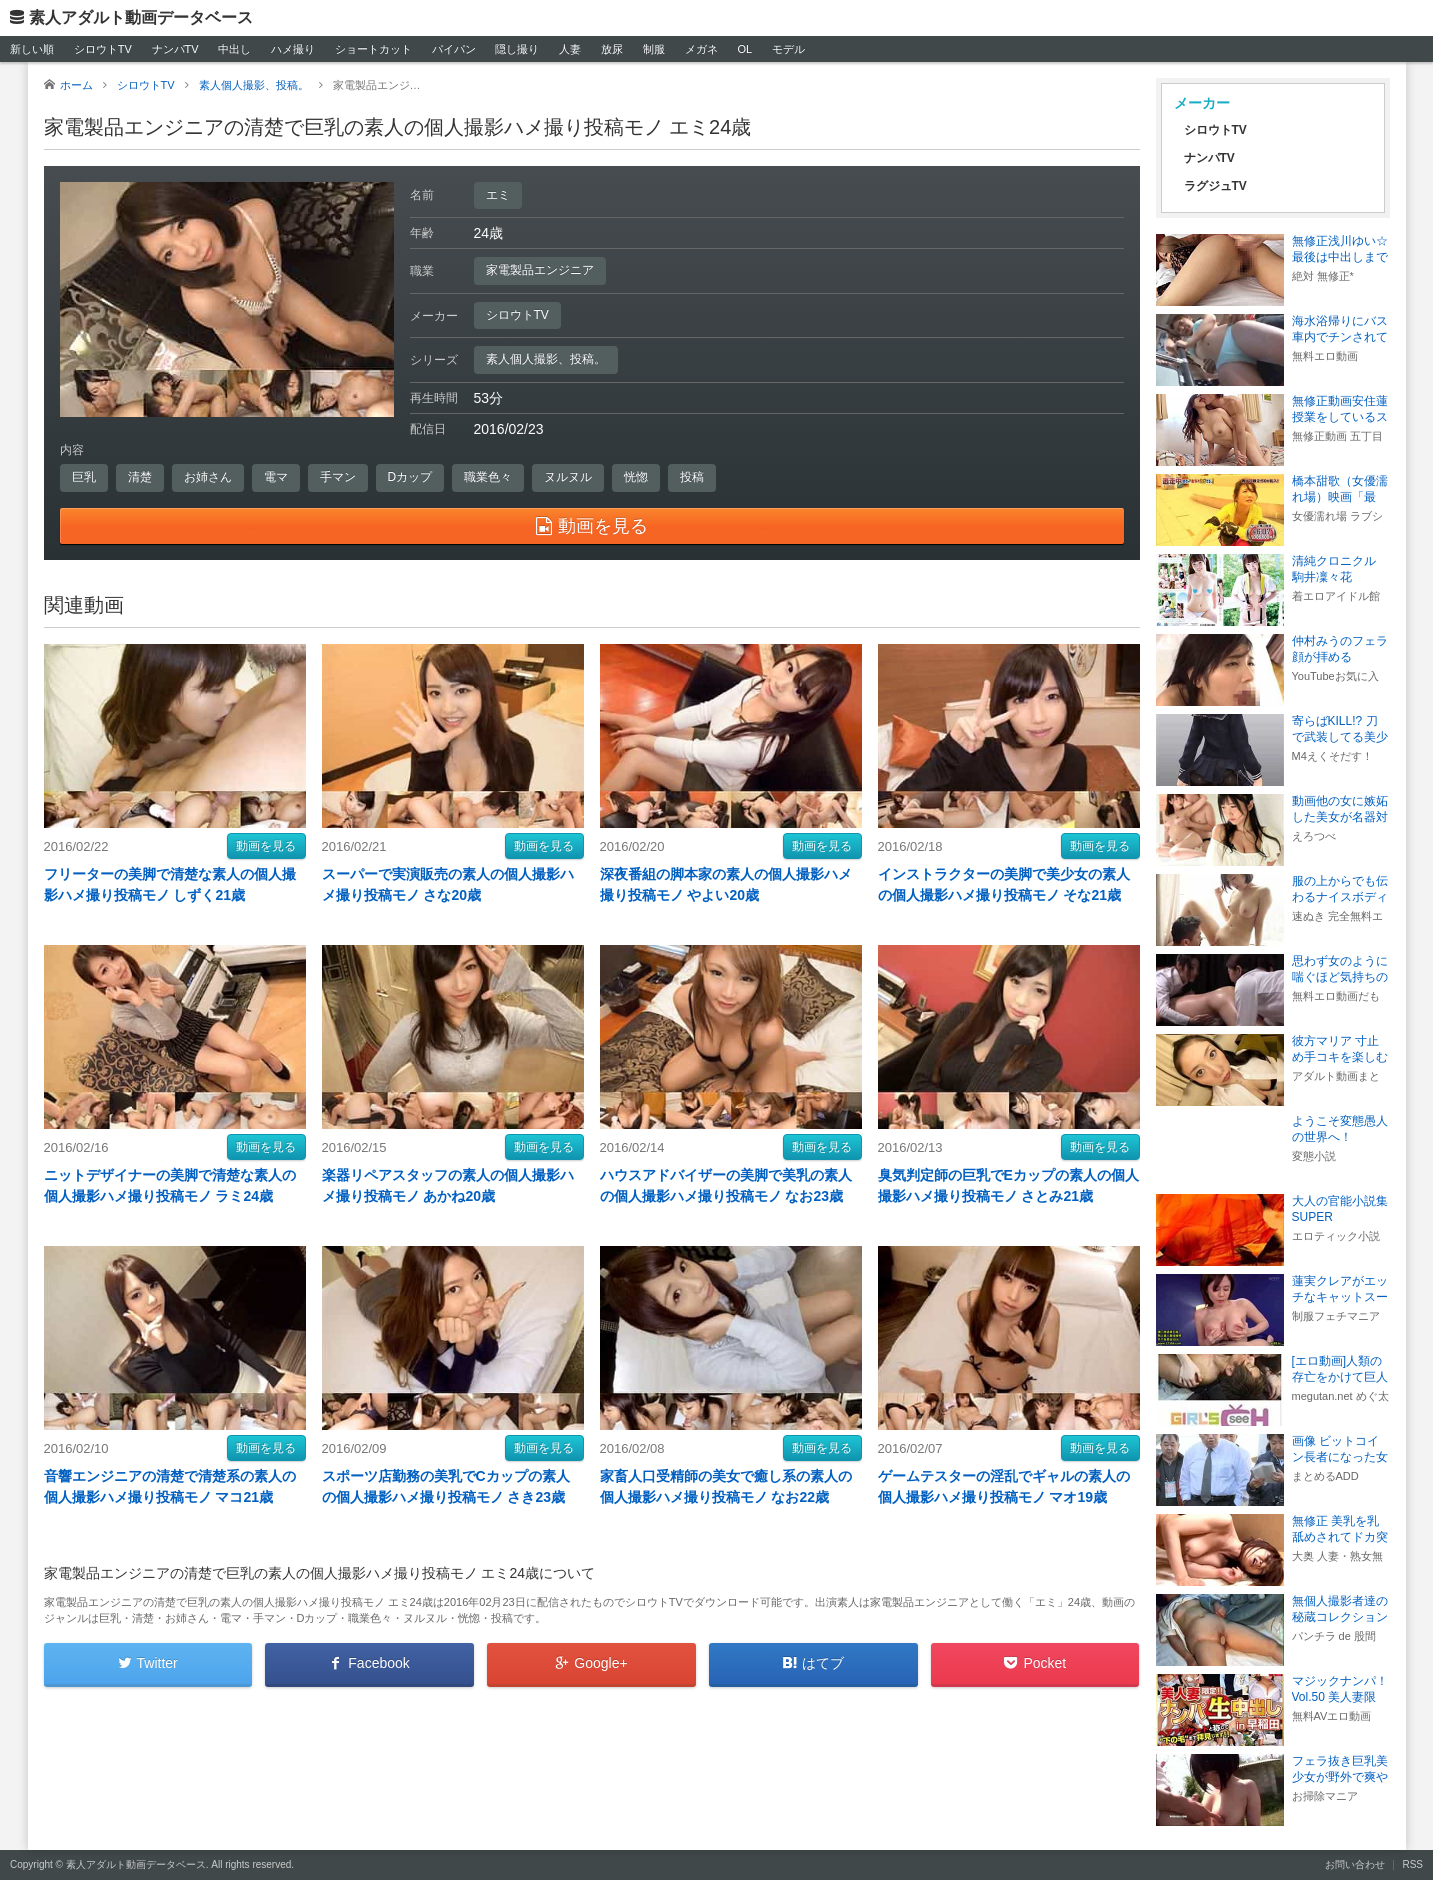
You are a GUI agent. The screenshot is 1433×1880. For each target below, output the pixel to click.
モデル (788, 49)
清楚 (140, 477)
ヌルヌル (568, 477)
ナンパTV (175, 49)
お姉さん (208, 477)
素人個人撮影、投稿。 (546, 359)
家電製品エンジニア (540, 270)
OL (744, 49)
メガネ (701, 49)
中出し (234, 49)
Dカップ (410, 477)
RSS (1412, 1864)
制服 (654, 49)
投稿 (692, 477)
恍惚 (636, 477)
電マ (276, 477)
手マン (338, 477)
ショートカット (373, 49)
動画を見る (266, 846)
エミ (498, 195)
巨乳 (84, 477)
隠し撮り (517, 49)
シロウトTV (103, 49)
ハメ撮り (293, 49)
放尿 (612, 49)
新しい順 (32, 49)
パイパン (454, 49)
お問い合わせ (1355, 1864)
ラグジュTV (1215, 186)
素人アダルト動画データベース (141, 17)
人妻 (570, 49)
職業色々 (488, 477)
